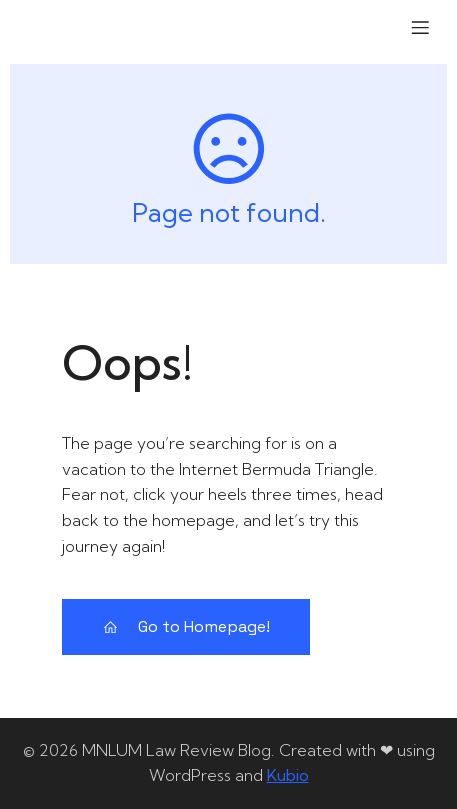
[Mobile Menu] (420, 27)
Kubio (288, 775)
